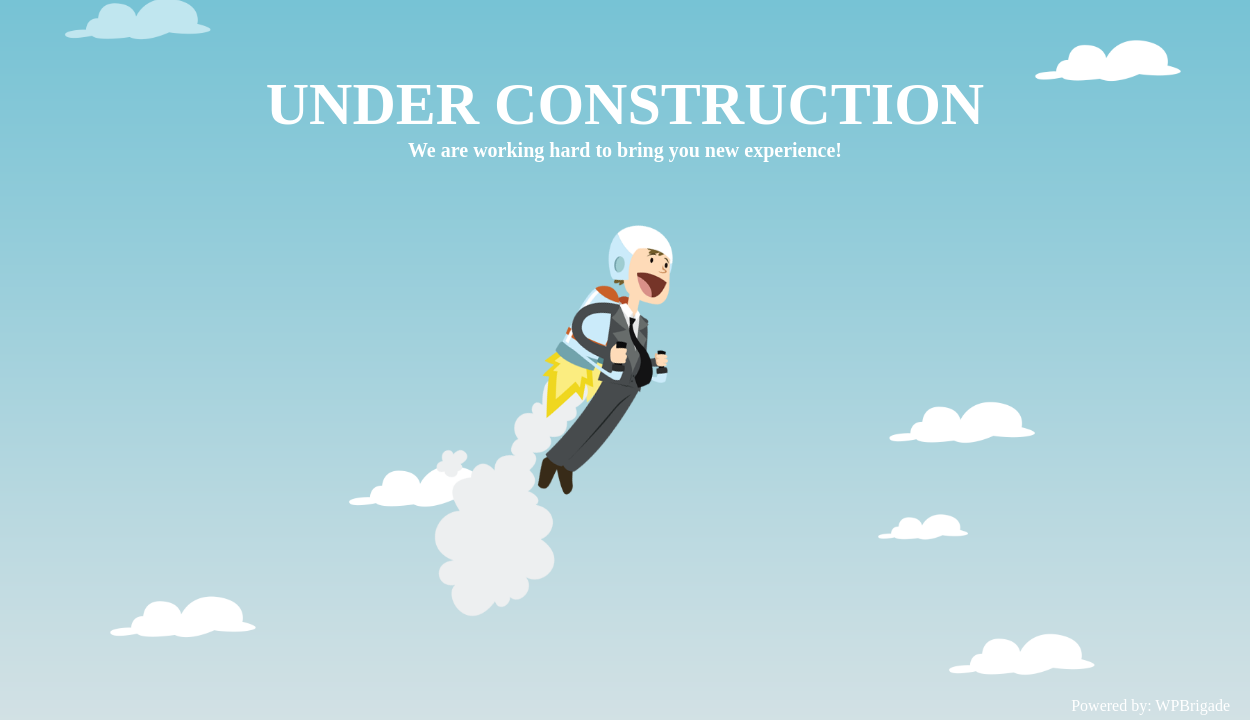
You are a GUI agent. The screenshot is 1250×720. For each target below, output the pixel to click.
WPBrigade (1192, 705)
